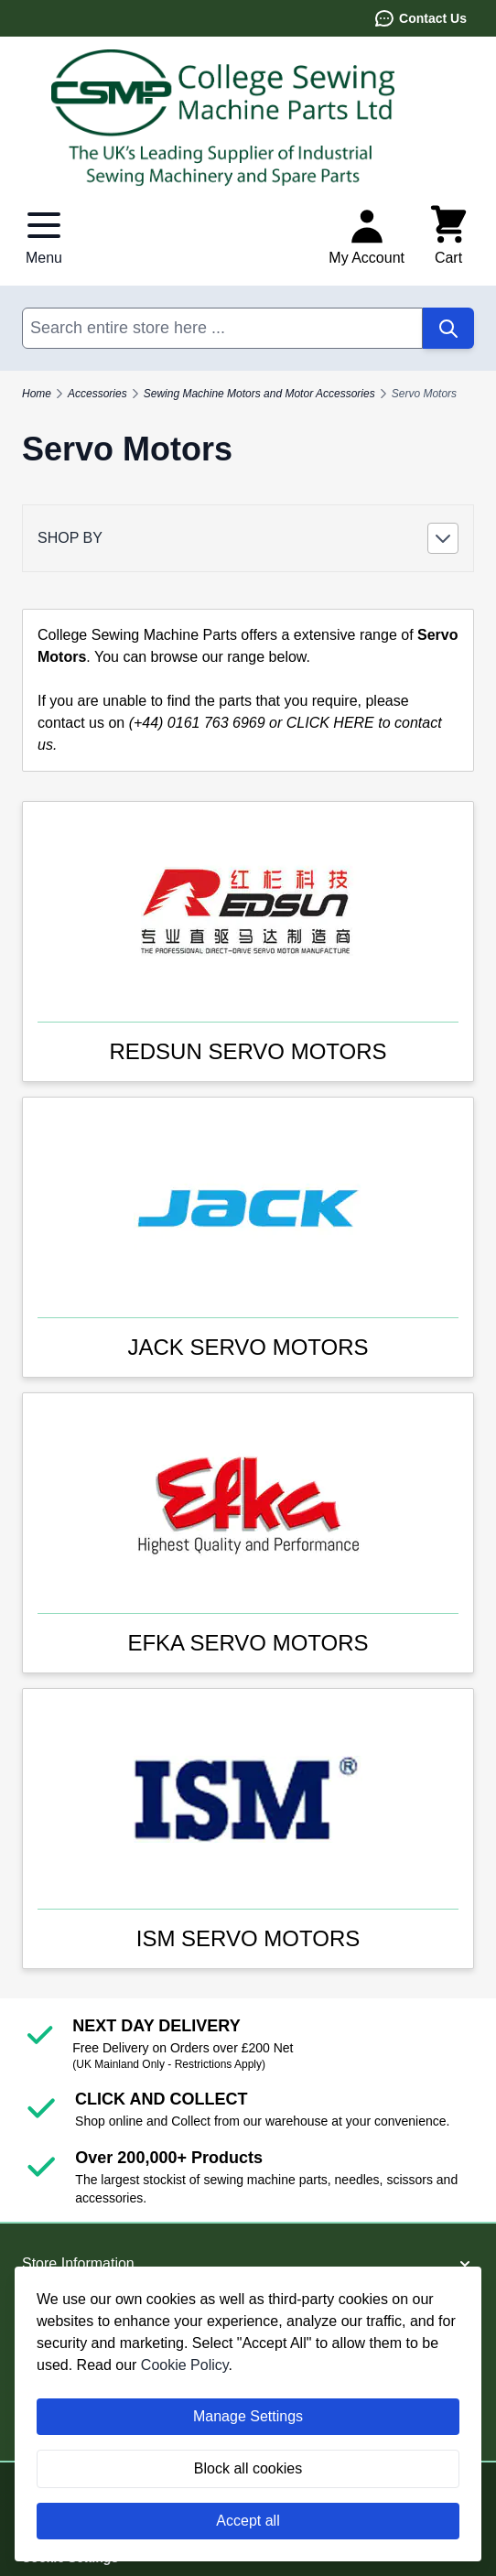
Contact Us (420, 18)
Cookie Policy (185, 2365)
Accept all (247, 2520)
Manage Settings (248, 2416)
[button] (248, 538)
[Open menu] (44, 236)
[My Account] (366, 236)
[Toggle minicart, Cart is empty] (448, 236)
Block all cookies (248, 2468)
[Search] (448, 328)
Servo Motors (424, 393)
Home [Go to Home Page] (36, 393)
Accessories (97, 393)
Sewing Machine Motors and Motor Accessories (259, 393)
